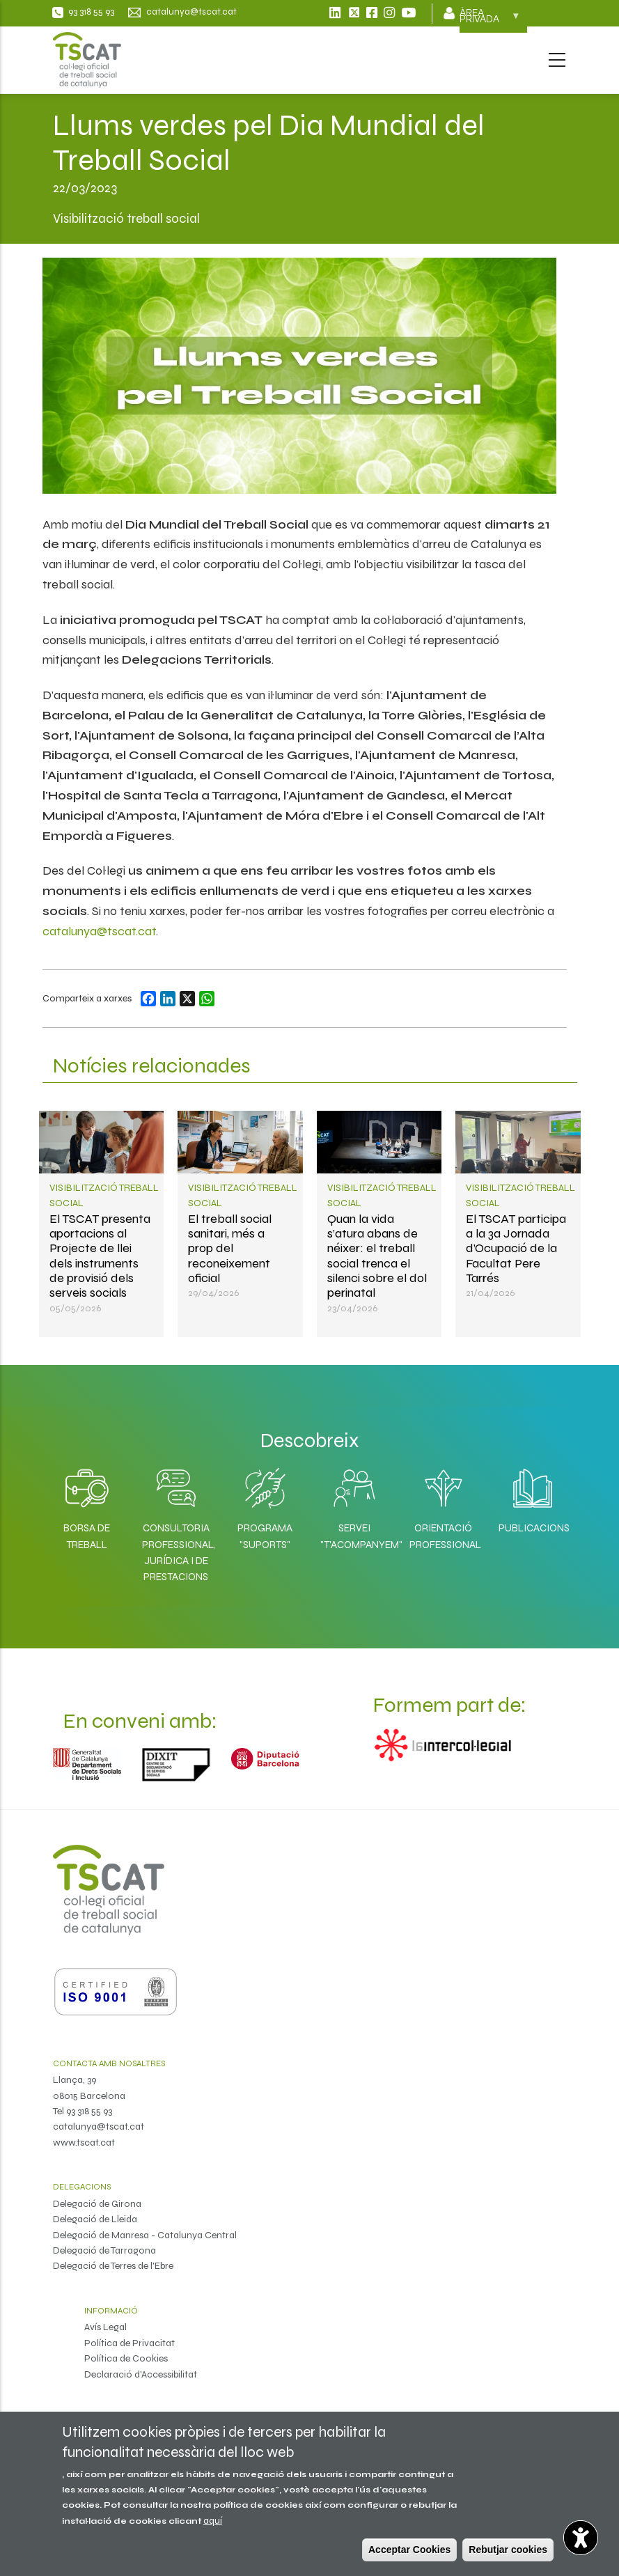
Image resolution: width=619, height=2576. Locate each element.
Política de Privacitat (129, 2343)
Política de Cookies (126, 2358)
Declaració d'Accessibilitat (140, 2374)
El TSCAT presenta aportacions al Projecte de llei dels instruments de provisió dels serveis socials (99, 1256)
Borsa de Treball (86, 1536)
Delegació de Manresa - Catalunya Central (145, 2235)
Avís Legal (105, 2327)
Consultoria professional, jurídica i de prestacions (176, 1552)
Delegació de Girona (97, 2204)
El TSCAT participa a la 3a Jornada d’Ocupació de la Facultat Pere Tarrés (516, 1248)
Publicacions (533, 1528)
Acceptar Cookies (409, 2549)
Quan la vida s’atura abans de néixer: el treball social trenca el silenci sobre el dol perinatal (377, 1256)
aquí (212, 2521)
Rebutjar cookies (508, 2549)
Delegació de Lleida (95, 2219)
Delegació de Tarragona (104, 2250)
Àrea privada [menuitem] (490, 20)
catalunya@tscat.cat (99, 931)
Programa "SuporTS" (264, 1536)
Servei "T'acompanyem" (354, 1536)
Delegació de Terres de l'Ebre (113, 2266)
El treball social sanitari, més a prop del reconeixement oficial (230, 1248)
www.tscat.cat (84, 2142)
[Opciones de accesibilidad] (580, 2537)
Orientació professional (443, 1536)
